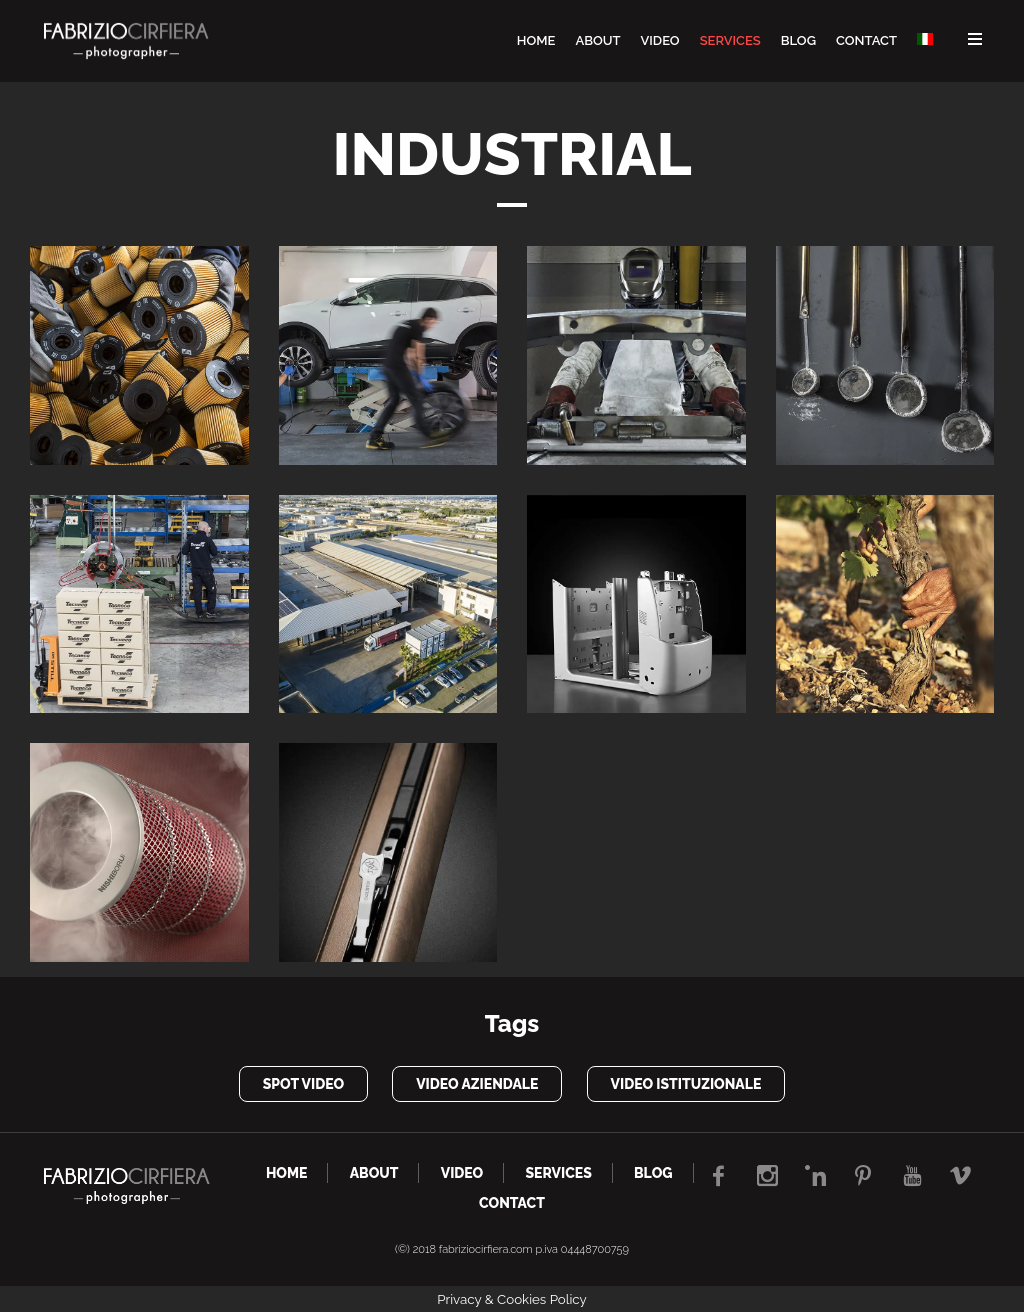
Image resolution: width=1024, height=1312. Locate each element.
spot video (303, 1084)
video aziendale (477, 1084)
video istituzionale (686, 1084)
